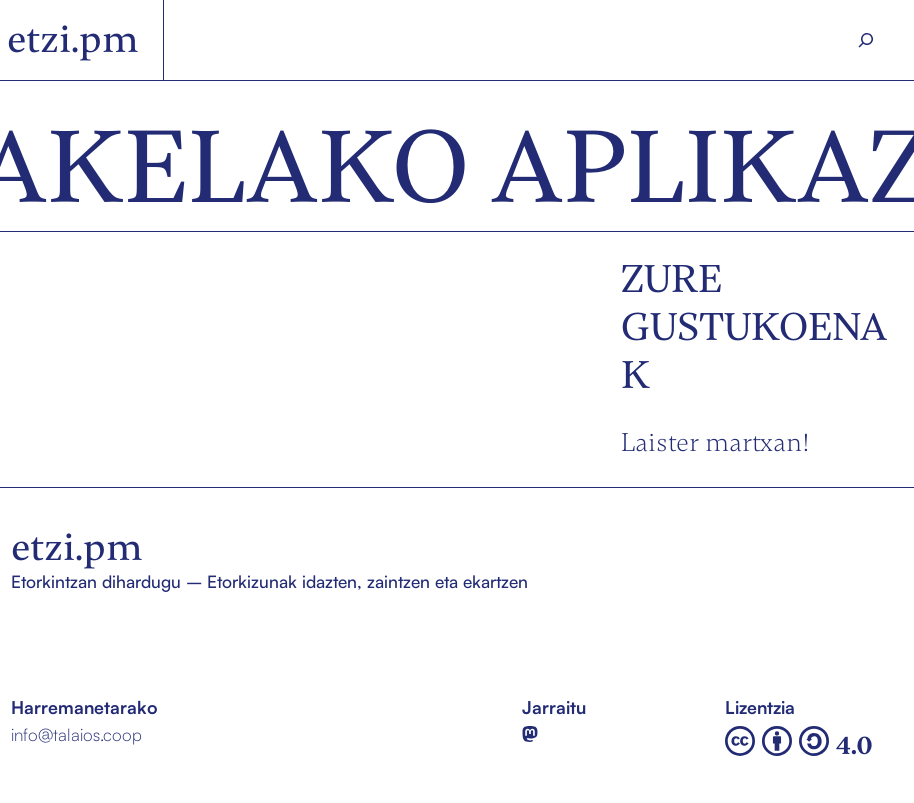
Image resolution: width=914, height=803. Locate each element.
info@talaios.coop (76, 734)
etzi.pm (73, 39)
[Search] (866, 40)
